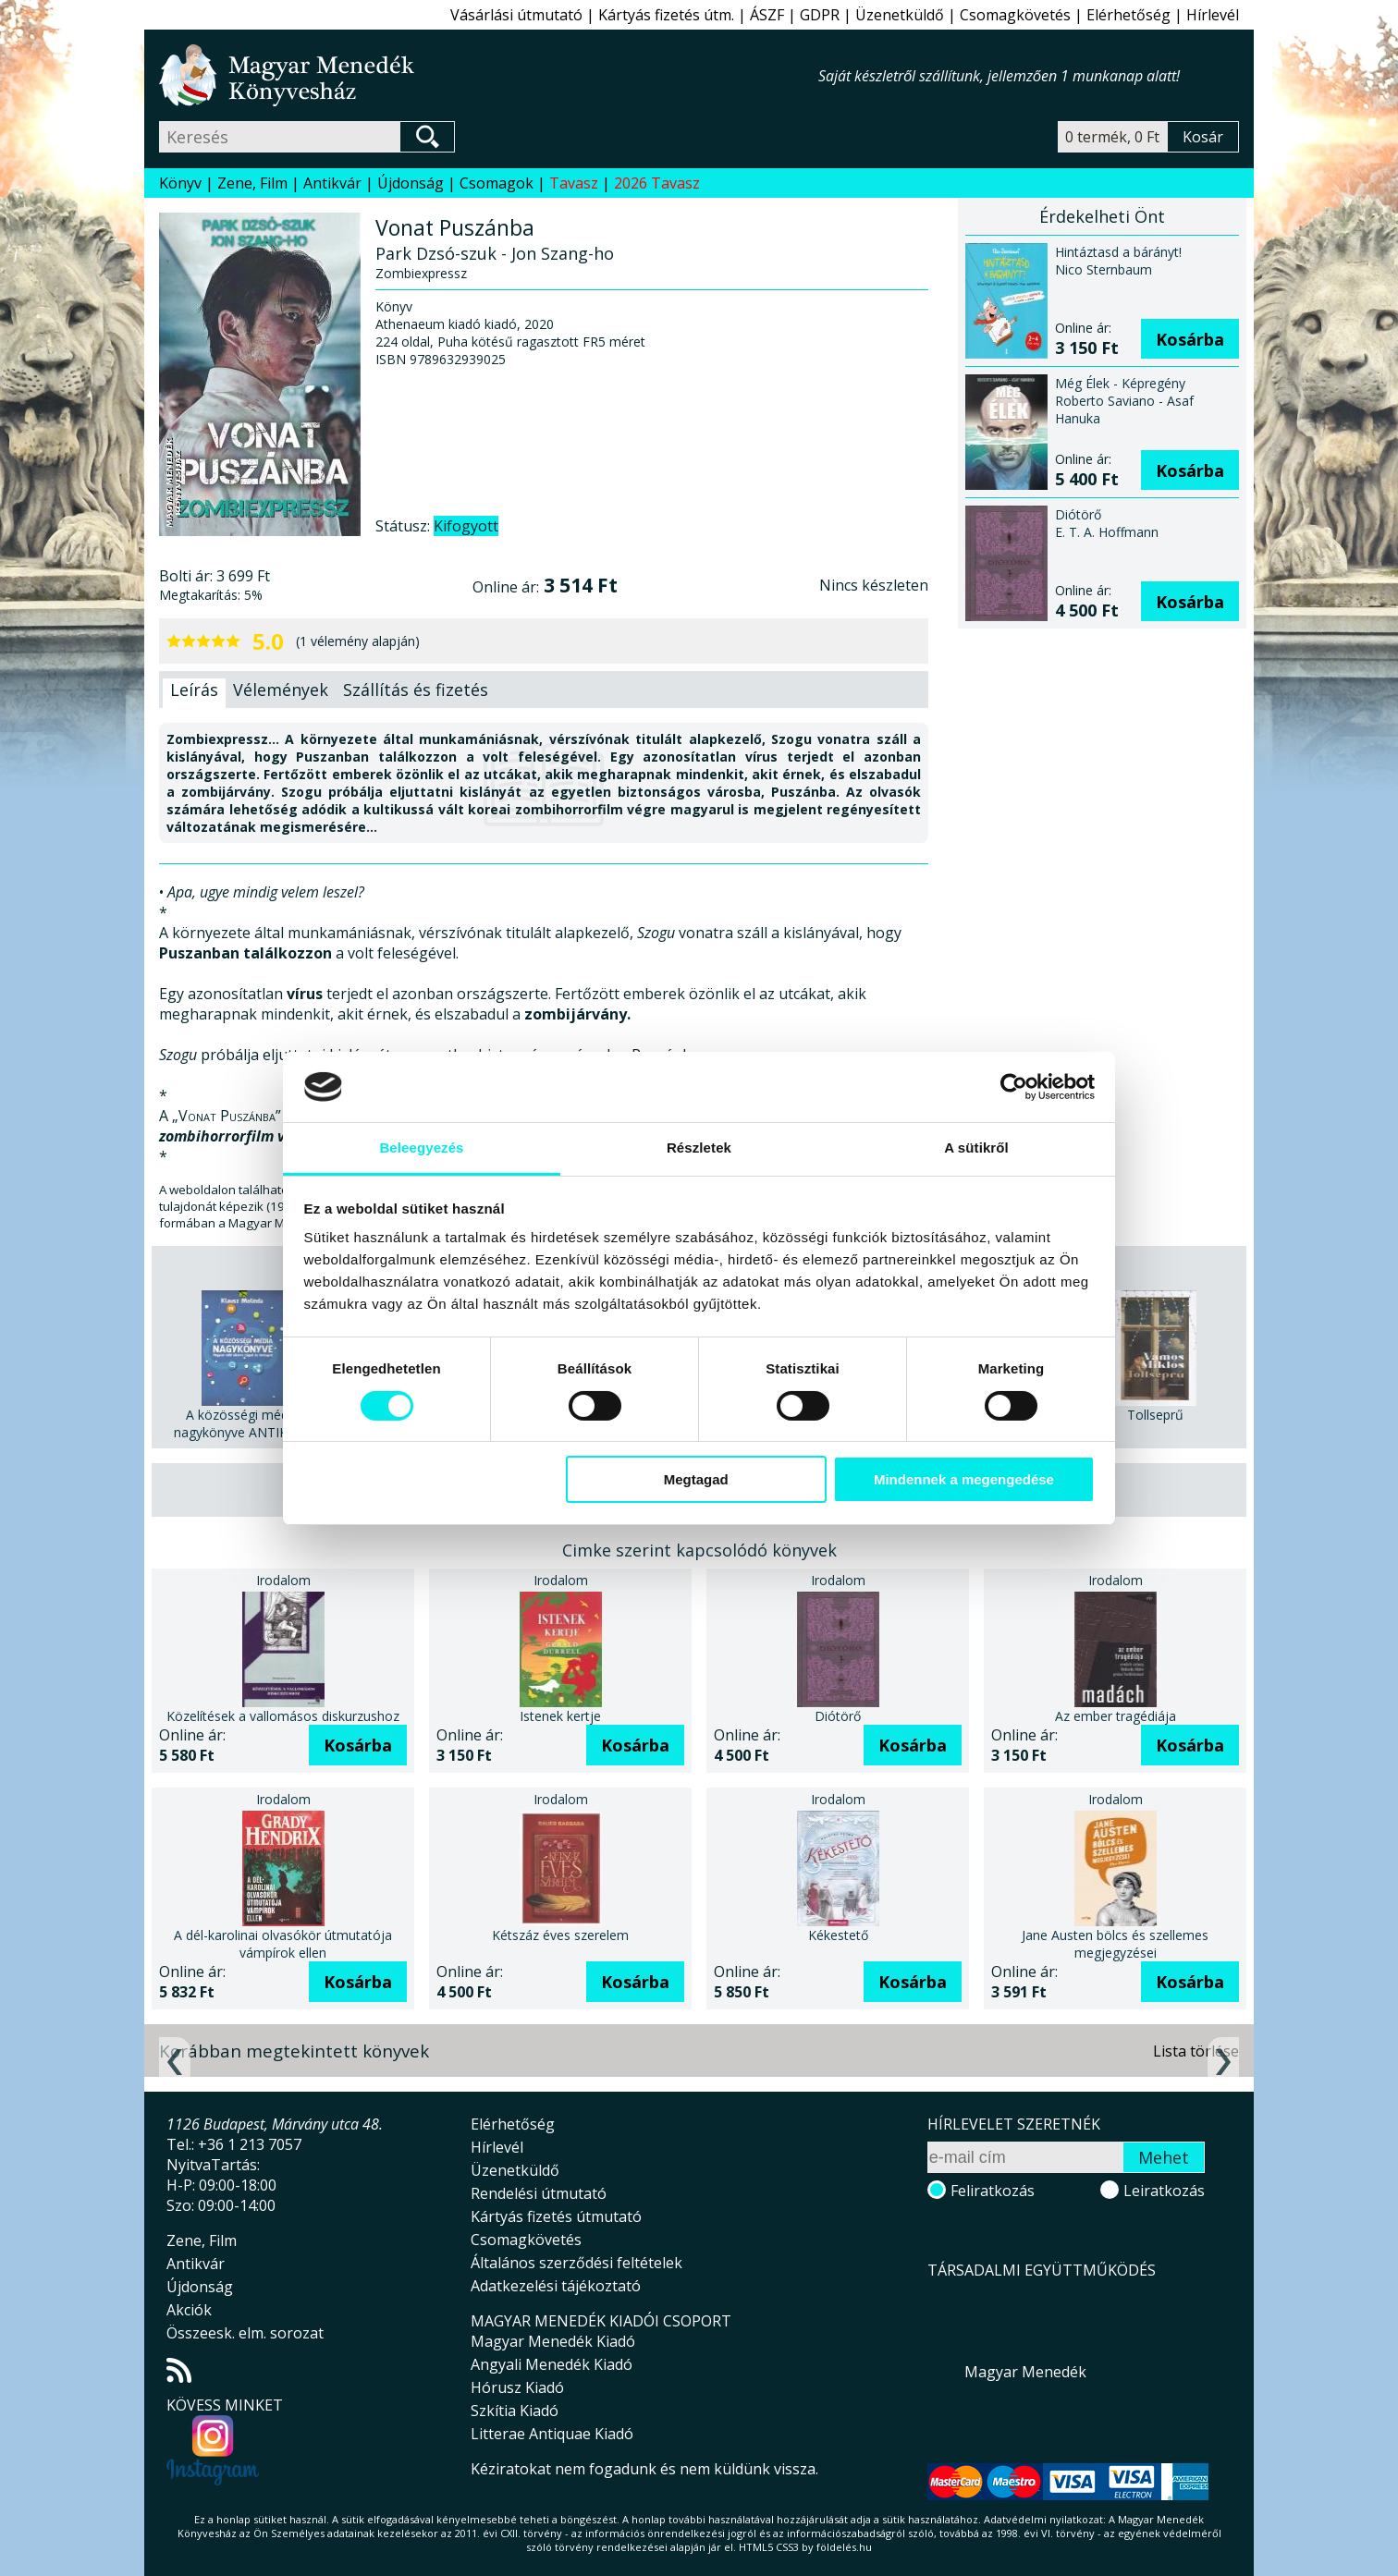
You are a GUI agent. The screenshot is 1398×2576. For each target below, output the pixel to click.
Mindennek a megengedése (964, 1479)
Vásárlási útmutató (516, 15)
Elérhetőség (1128, 15)
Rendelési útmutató (539, 2193)
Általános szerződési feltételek (576, 2262)
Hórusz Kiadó (517, 2387)
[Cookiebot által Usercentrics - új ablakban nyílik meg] (1014, 1087)
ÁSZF (767, 15)
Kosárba (1190, 339)
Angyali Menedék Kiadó (551, 2364)
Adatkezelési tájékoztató (556, 2286)
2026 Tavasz (657, 183)
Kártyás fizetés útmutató (556, 2216)
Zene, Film (252, 183)
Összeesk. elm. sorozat (245, 2333)
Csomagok (496, 183)
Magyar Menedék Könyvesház (488, 75)
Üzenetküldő (899, 15)
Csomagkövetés (1015, 15)
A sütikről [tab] (976, 1147)
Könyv (180, 183)
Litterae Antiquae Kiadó (552, 2433)
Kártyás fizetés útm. (666, 15)
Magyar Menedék (1025, 2372)
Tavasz (573, 183)
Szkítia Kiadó (514, 2410)
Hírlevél (1212, 15)
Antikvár (332, 183)
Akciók (189, 2310)
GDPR (820, 15)
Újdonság (410, 183)
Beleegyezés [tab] (421, 1147)
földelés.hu (844, 2547)
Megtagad (696, 1479)
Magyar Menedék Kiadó (553, 2341)
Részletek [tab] (699, 1147)
